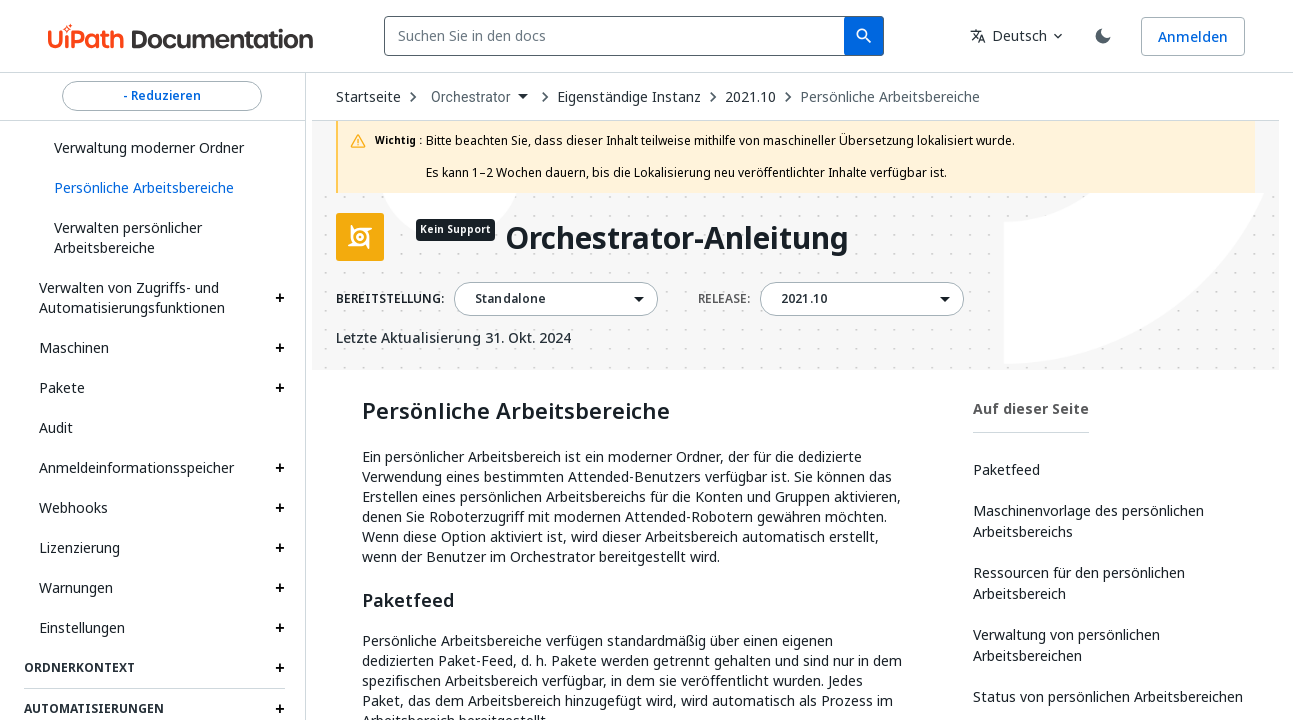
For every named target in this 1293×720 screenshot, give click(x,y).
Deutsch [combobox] (1008, 35)
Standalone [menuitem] (511, 299)
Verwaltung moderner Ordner (149, 147)
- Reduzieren (162, 96)
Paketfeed (408, 601)
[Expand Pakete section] (280, 388)
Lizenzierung (79, 547)
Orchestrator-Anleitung (677, 239)
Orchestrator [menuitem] (471, 97)
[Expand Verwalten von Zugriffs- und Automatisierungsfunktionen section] (280, 298)
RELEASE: (724, 299)
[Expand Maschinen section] (280, 348)
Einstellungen (82, 627)
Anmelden (1193, 36)
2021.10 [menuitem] (804, 299)
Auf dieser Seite (1031, 408)
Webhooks (73, 507)
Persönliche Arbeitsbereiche (890, 97)
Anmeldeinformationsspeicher (136, 467)
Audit (56, 427)
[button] (162, 188)
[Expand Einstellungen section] (280, 628)
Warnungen (76, 587)
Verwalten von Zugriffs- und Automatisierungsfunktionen (132, 297)
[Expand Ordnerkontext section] (280, 668)
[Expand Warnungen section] (280, 588)
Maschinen (74, 347)
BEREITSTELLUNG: (390, 299)
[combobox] (618, 36)
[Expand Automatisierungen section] (280, 709)
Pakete (62, 387)
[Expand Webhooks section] (280, 508)
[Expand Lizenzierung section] (280, 548)
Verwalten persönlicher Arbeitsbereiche (128, 237)
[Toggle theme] (1103, 36)
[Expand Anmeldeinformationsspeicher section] (280, 468)
